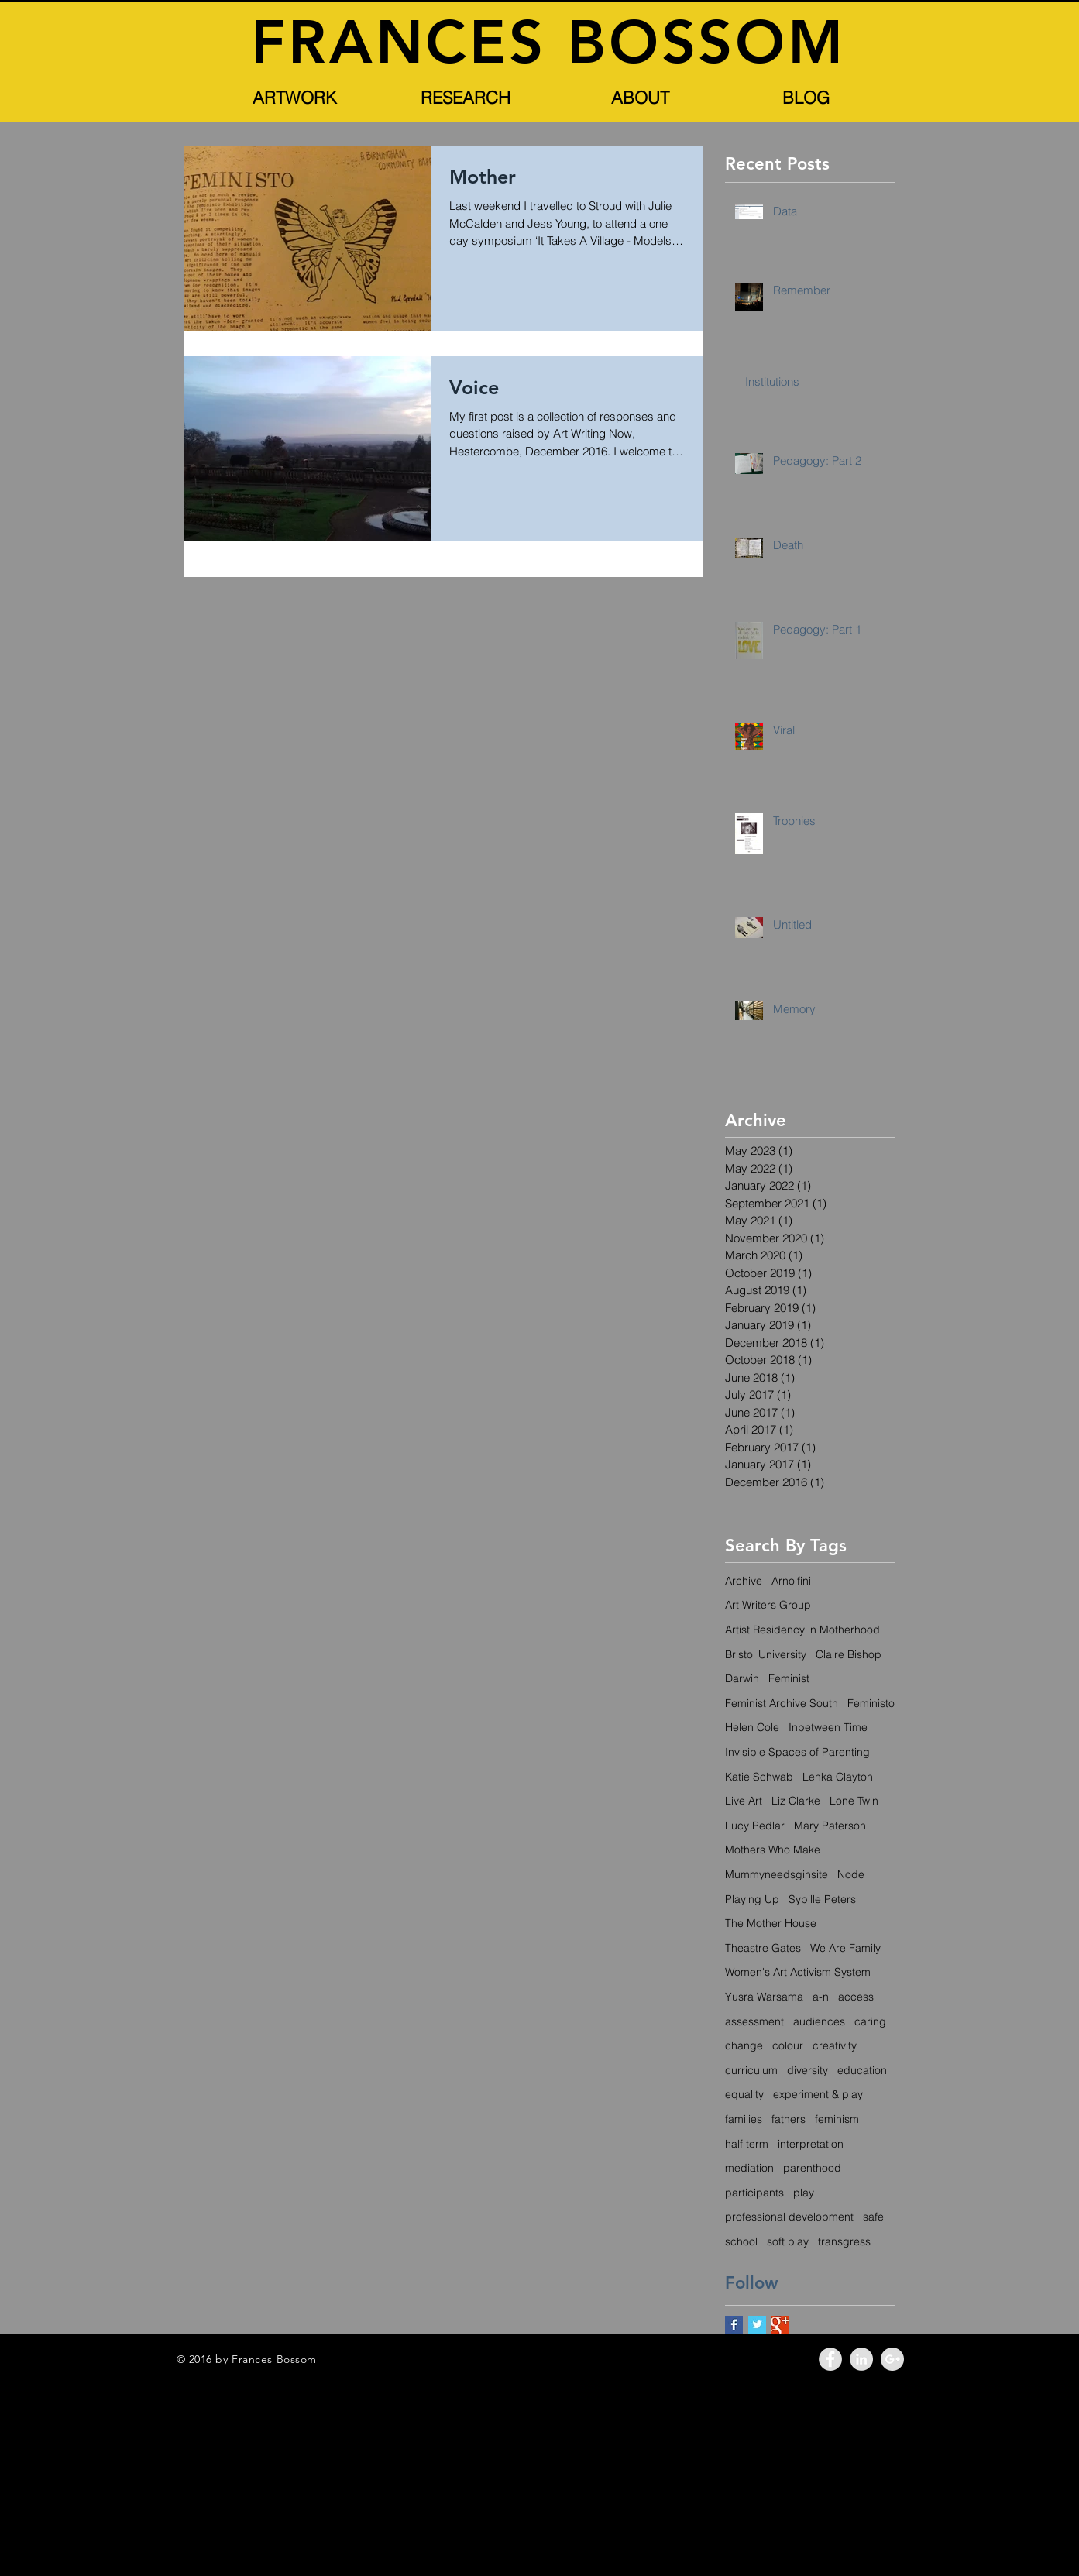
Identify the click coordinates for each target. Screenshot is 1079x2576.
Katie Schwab (759, 1777)
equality (744, 2094)
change (744, 2045)
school (741, 2241)
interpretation (811, 2144)
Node (850, 1874)
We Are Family (845, 1948)
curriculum (751, 2070)
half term (746, 2144)
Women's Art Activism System (798, 1972)
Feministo (871, 1703)
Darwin (742, 1678)
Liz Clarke (795, 1801)
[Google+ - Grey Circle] (892, 2359)
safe (873, 2217)
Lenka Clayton (837, 1777)
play (803, 2193)
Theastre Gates (763, 1948)
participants (754, 2193)
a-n (821, 1997)
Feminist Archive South (781, 1703)
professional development (789, 2217)
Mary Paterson (830, 1825)
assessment (754, 2021)
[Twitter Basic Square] (757, 2325)
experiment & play (818, 2094)
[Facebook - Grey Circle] (830, 2359)
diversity (807, 2070)
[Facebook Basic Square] (734, 2325)
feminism (837, 2119)
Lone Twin (854, 1801)
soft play (788, 2241)
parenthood (812, 2168)
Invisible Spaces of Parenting (797, 1752)
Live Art (743, 1801)
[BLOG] (806, 97)
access (856, 1997)
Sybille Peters (822, 1899)
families (743, 2119)
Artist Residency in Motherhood (802, 1630)
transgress (844, 2241)
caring (870, 2021)
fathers (788, 2119)
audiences (819, 2021)
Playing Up (752, 1899)
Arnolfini (791, 1581)
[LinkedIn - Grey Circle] (861, 2359)
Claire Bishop (848, 1654)
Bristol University (765, 1654)
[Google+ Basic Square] (780, 2325)
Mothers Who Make (772, 1849)
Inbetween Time (828, 1727)
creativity (835, 2045)
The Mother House (770, 1923)
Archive (743, 1581)
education (862, 2070)
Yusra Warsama (764, 1997)
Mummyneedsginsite (776, 1874)
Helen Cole (752, 1727)
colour (787, 2045)
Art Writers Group (768, 1605)
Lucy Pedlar (755, 1825)
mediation (749, 2168)
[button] (295, 97)
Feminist (788, 1678)
